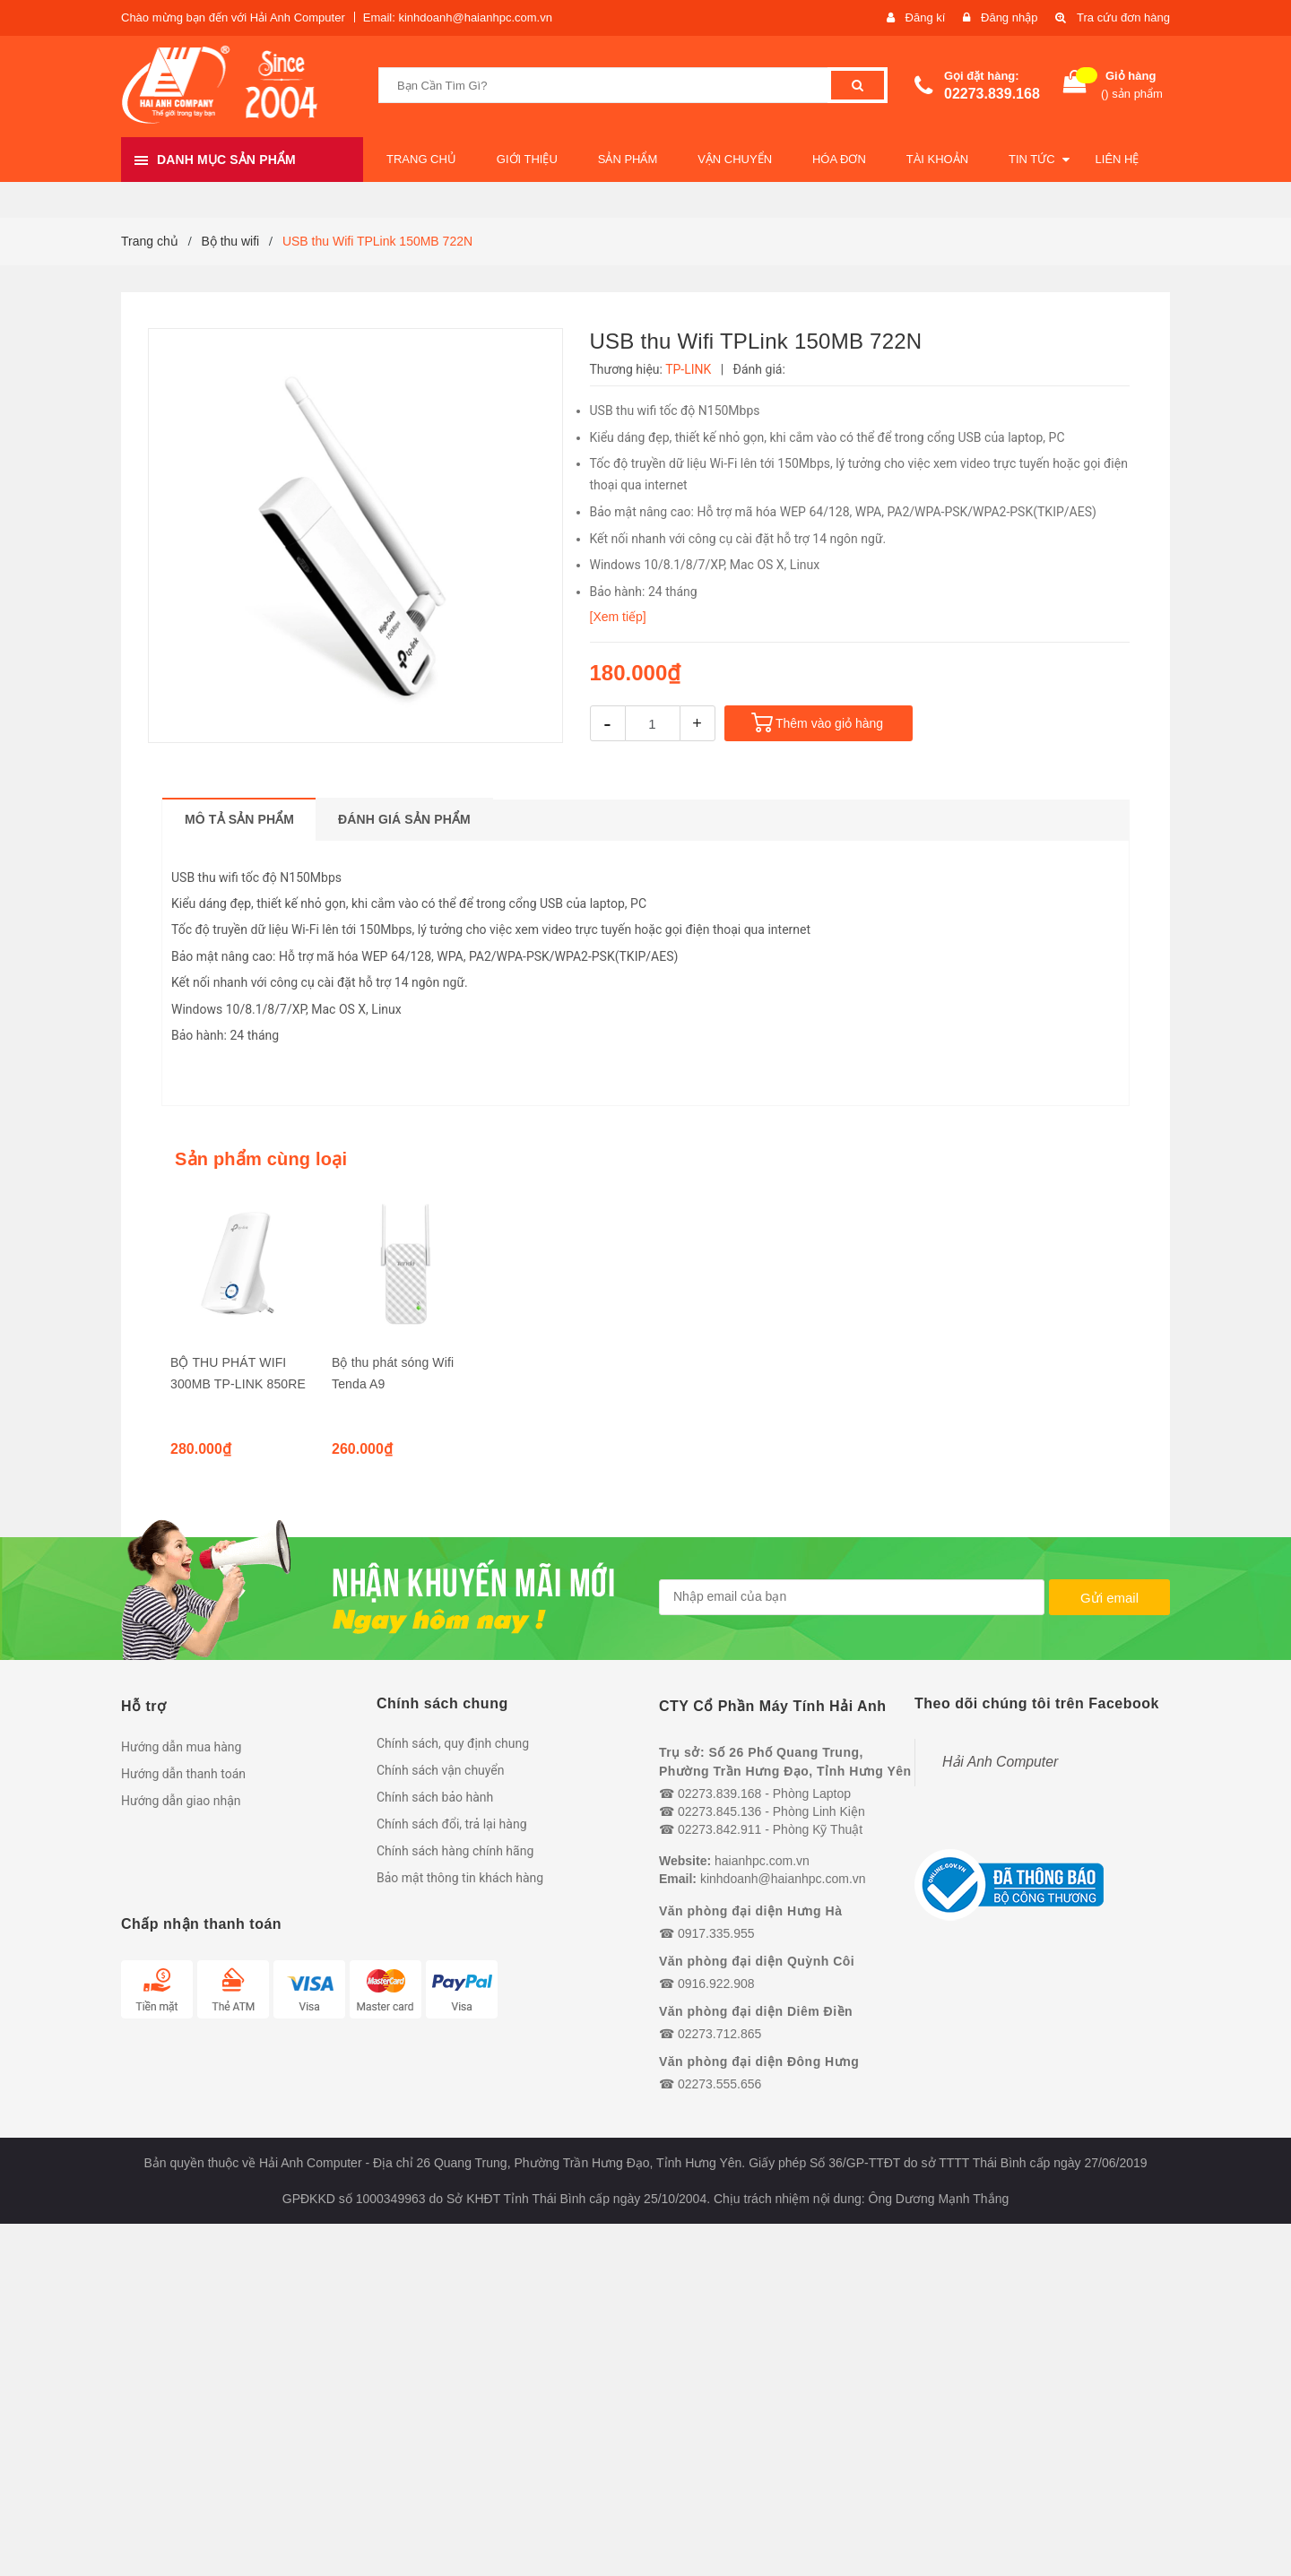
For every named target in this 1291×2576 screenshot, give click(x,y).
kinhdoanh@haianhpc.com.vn (783, 1878)
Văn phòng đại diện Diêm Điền (756, 2011)
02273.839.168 (992, 93)
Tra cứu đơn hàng (1123, 17)
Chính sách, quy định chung (453, 1743)
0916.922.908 (716, 1983)
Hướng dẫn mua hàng (181, 1747)
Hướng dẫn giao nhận (181, 1801)
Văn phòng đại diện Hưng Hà (750, 1911)
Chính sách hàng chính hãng (455, 1851)
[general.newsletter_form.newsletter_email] (851, 1597)
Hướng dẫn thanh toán (183, 1774)
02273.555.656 (719, 2084)
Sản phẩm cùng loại (261, 1159)
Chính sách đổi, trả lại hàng (452, 1824)
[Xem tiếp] (618, 616)
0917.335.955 (716, 1933)
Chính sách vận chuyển (441, 1770)
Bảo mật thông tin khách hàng (460, 1878)
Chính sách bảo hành (435, 1797)
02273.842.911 (719, 1829)
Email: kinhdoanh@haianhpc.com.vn (457, 17)
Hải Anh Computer (1000, 1761)
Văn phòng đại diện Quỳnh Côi (756, 1961)
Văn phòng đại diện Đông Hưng (759, 2061)
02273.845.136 (719, 1811)
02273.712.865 (719, 2034)
